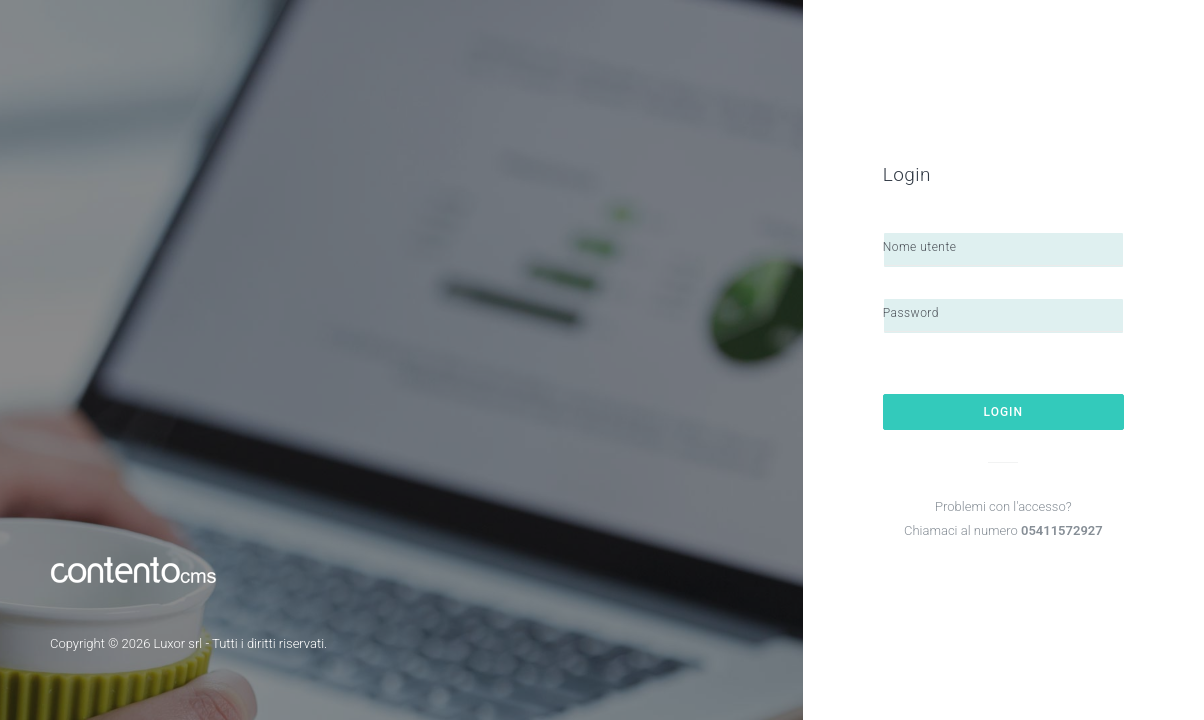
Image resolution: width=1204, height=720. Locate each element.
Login (1003, 412)
